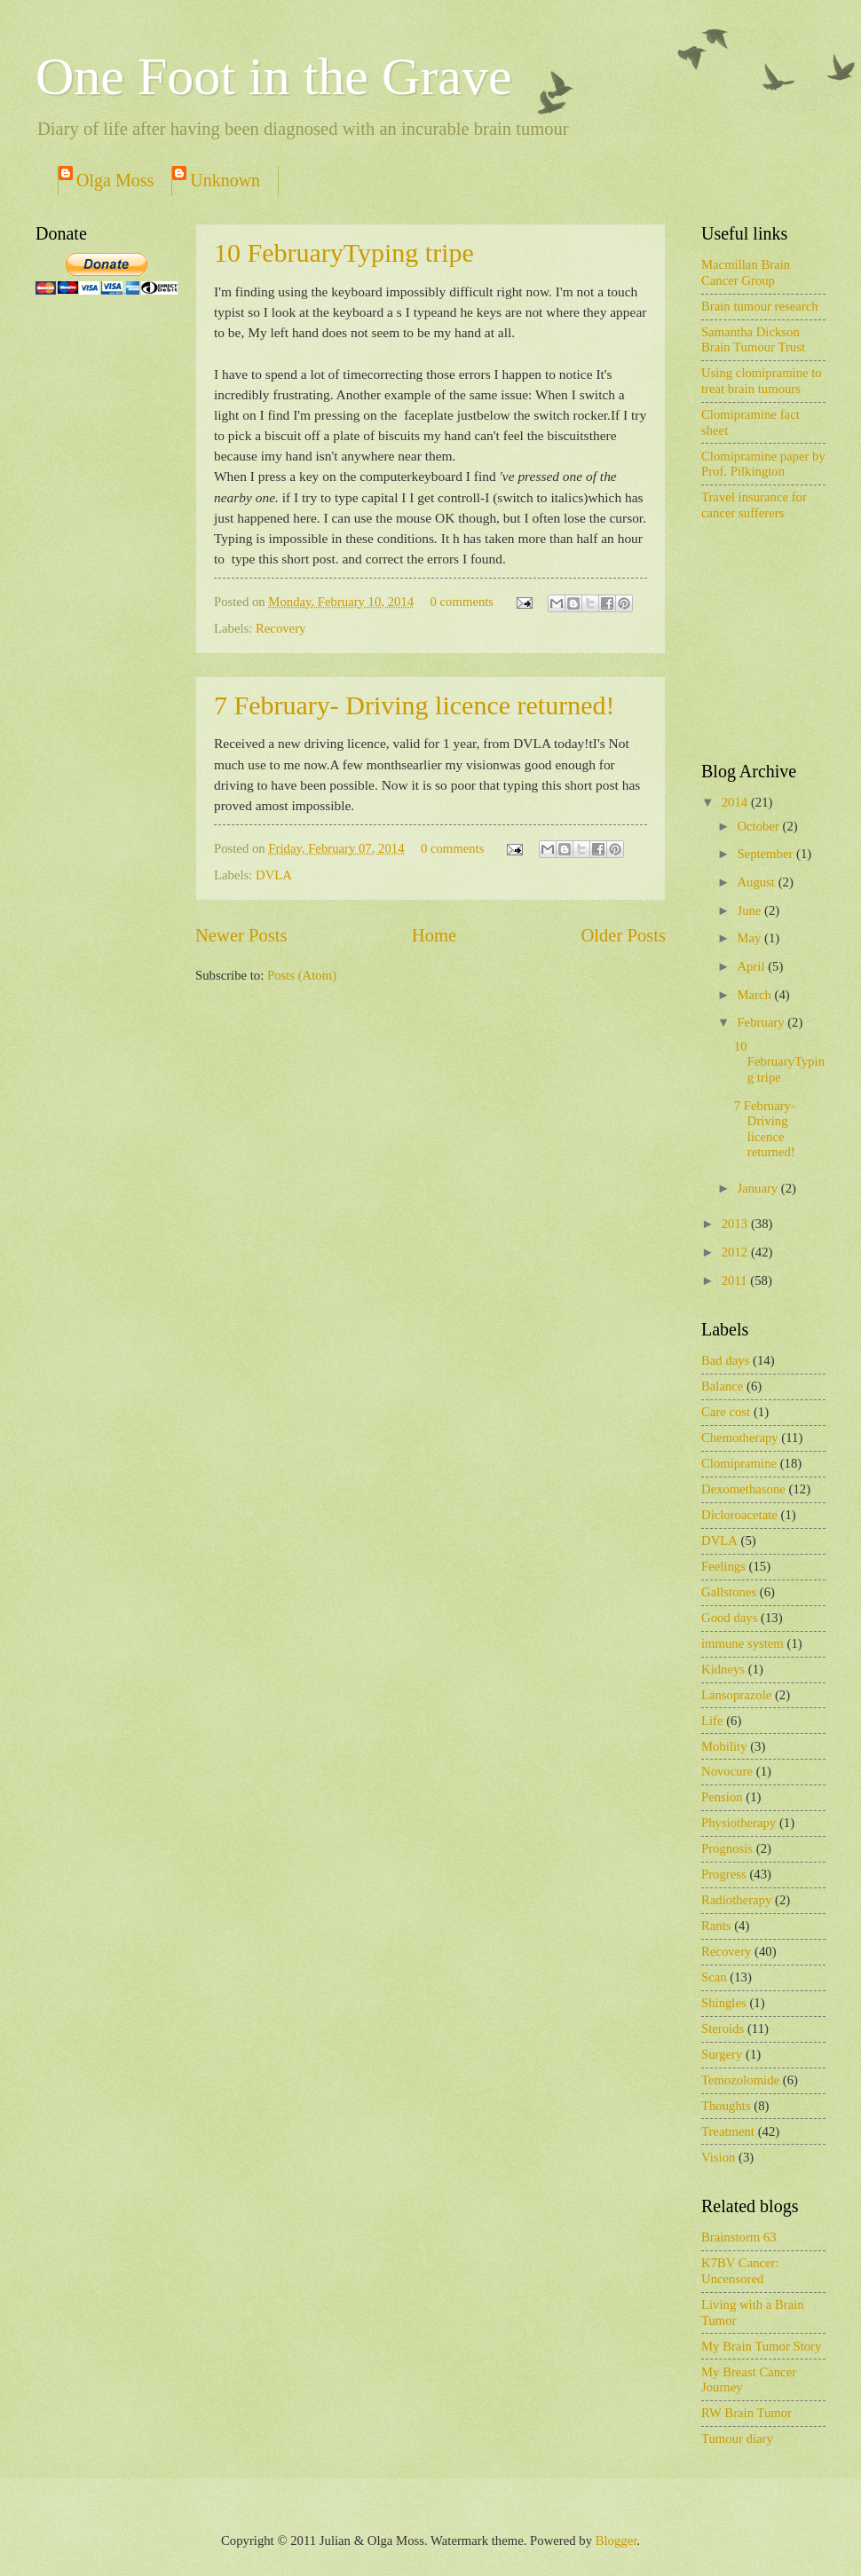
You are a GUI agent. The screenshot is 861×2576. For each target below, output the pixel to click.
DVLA (274, 875)
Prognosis (727, 1848)
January (758, 1188)
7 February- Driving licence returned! (414, 705)
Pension (722, 1797)
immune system (742, 1643)
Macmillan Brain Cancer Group (745, 272)
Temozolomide (740, 2080)
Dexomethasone (743, 1489)
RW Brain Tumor (746, 2413)
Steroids (722, 2028)
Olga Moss (115, 180)
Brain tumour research (759, 306)
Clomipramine (739, 1463)
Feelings (723, 1566)
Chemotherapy (739, 1437)
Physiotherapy (738, 1823)
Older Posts (623, 935)
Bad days (725, 1360)
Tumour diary (737, 2438)
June (750, 910)
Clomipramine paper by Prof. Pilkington (763, 464)
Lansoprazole (736, 1695)
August (757, 882)
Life (712, 1720)
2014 (736, 802)
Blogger (616, 2540)
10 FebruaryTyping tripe (344, 252)
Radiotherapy (736, 1900)
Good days (729, 1618)
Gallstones (728, 1592)
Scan (714, 1977)
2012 (736, 1252)
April (752, 966)
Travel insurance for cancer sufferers (754, 505)
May (750, 938)
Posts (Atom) (301, 975)
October (759, 826)
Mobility (724, 1746)
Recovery (280, 628)
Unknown (225, 180)
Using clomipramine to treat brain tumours (761, 381)
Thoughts (726, 2106)
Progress (723, 1874)
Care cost (725, 1412)
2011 (736, 1280)
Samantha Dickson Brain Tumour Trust (753, 340)
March (755, 995)
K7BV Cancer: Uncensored (740, 2271)
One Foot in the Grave (274, 76)
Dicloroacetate (739, 1515)
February (762, 1022)
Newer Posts (241, 935)
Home (434, 935)
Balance (722, 1386)
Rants (716, 1925)
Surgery (721, 2054)
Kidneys (723, 1669)
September (766, 854)
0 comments (462, 602)
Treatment (727, 2131)
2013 (736, 1224)
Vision (718, 2157)
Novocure (727, 1771)
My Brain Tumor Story (761, 2346)
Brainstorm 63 (739, 2237)
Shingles (723, 2003)
